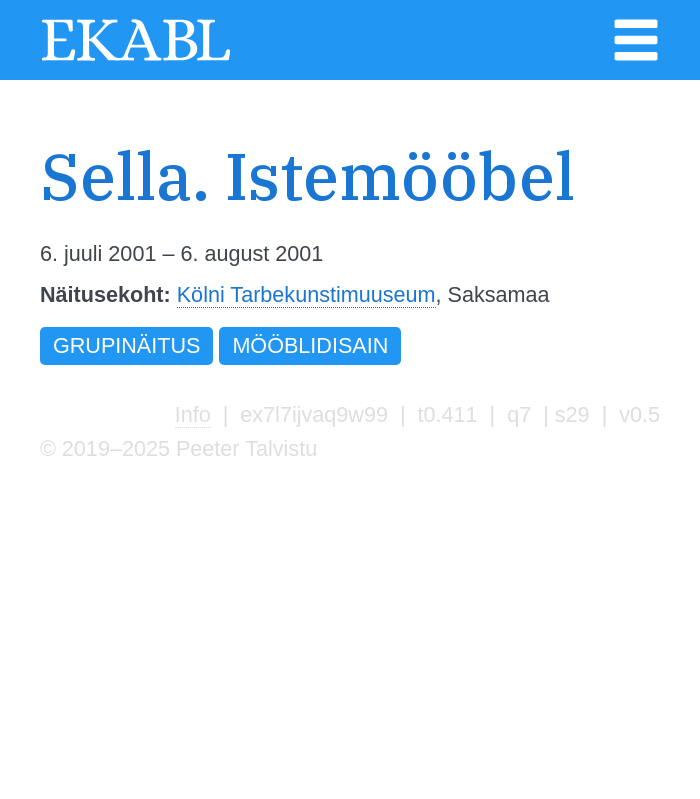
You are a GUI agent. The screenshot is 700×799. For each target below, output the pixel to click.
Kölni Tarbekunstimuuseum (306, 294)
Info (193, 414)
